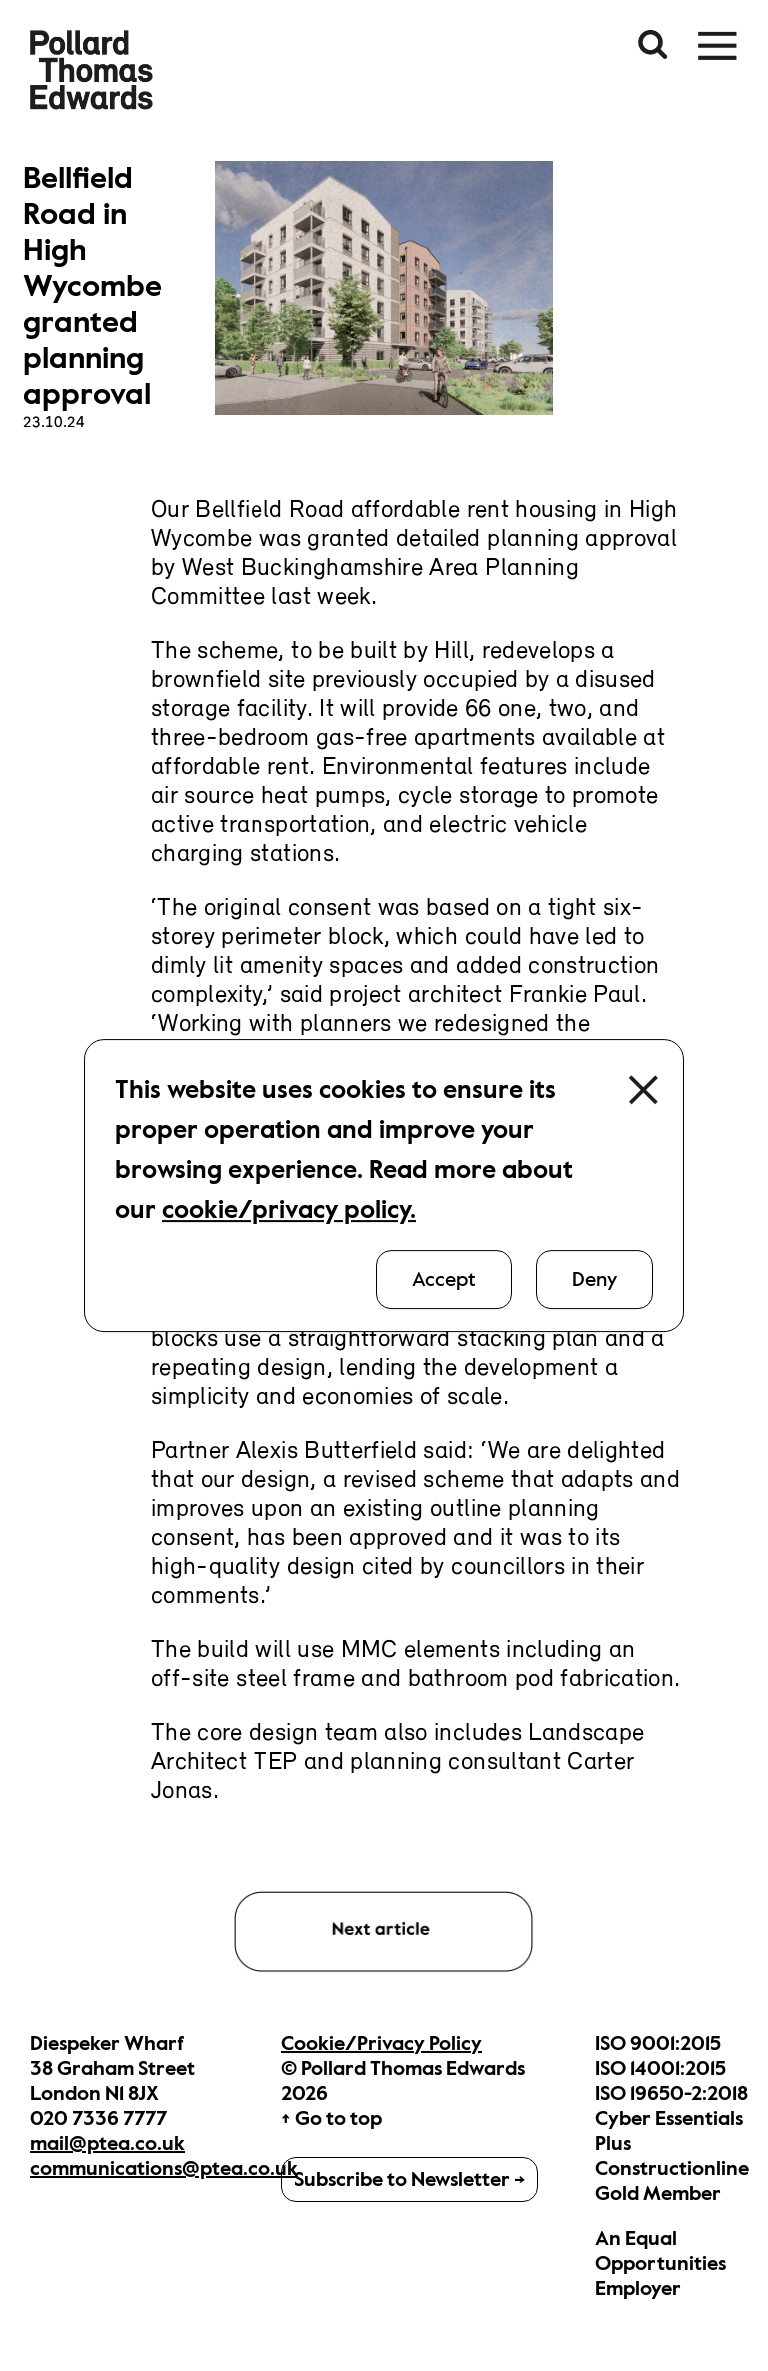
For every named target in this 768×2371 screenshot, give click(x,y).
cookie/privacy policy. (289, 1209)
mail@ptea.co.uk (107, 2143)
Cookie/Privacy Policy (381, 2043)
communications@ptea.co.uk (164, 2168)
